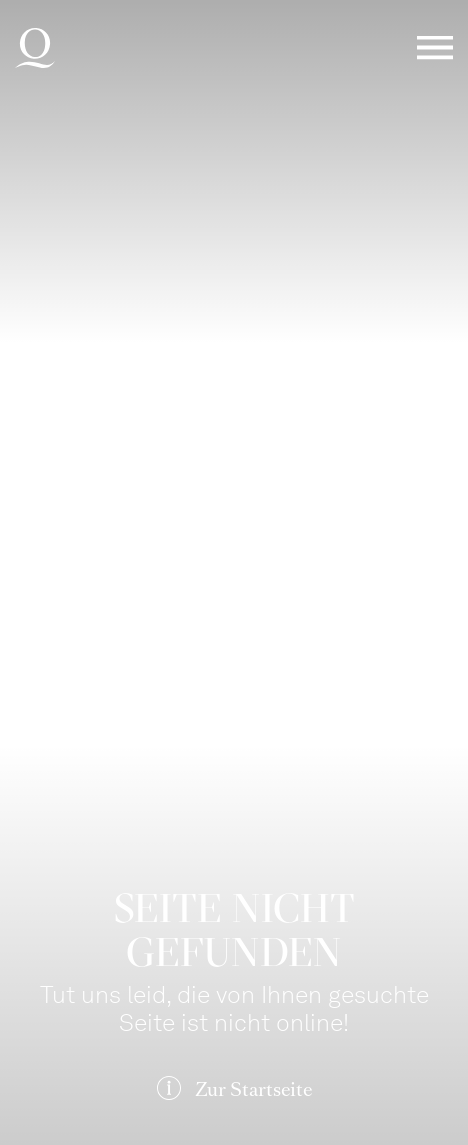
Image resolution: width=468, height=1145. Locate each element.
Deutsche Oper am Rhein (35, 48)
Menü (435, 48)
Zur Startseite (253, 1089)
